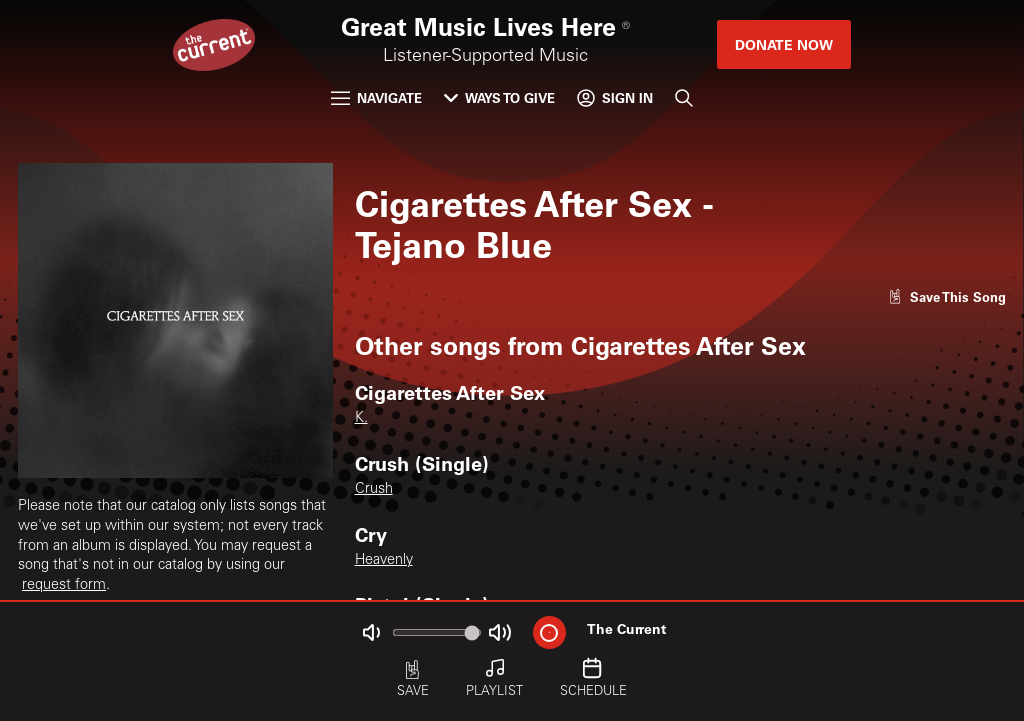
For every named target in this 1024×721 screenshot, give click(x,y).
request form (64, 586)
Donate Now (784, 44)
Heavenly (384, 561)
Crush (374, 490)
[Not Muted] (371, 632)
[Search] (684, 97)
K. (361, 419)
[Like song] (947, 296)
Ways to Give (499, 97)
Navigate (376, 97)
